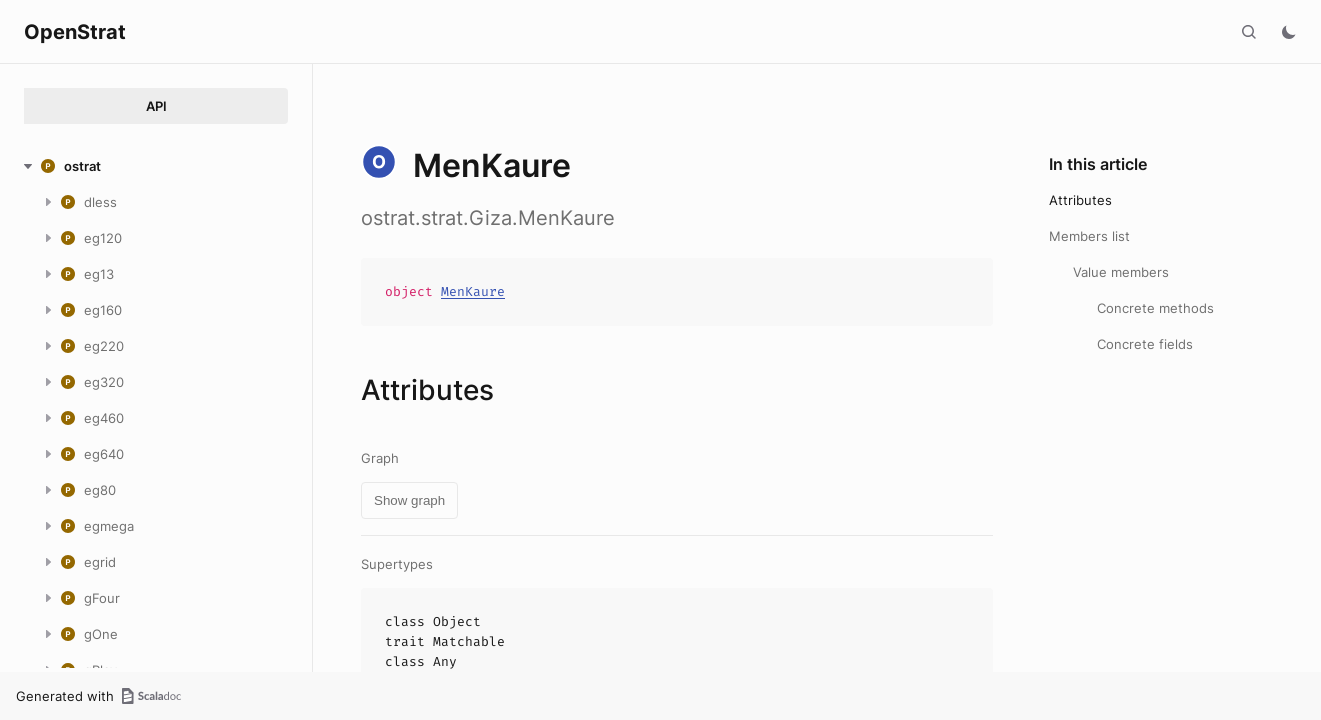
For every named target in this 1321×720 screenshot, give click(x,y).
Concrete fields (1145, 344)
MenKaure (473, 291)
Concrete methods (1155, 308)
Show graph (409, 500)
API (156, 106)
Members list (1089, 236)
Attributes (1080, 200)
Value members (1121, 272)
